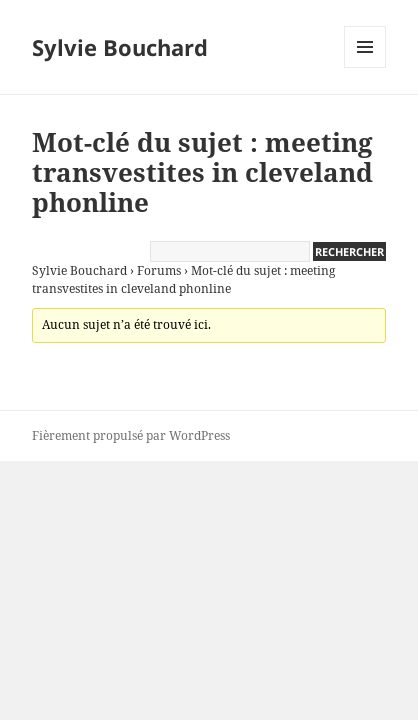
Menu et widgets (365, 67)
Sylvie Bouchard (120, 47)
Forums (159, 270)
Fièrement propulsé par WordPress (131, 435)
